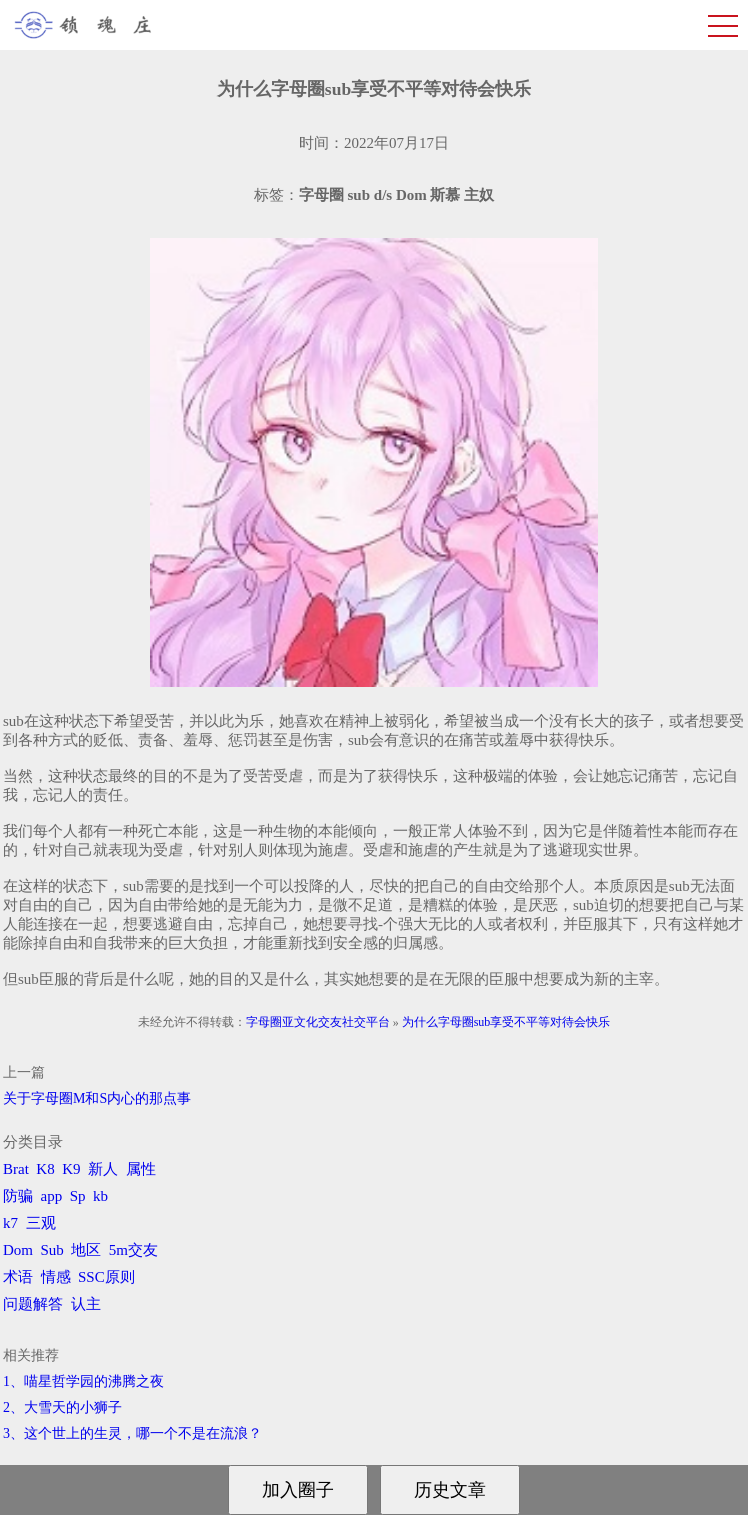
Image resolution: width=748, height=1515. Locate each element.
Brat (16, 1169)
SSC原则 (106, 1277)
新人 (103, 1169)
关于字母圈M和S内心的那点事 (97, 1098)
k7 (10, 1223)
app (52, 1196)
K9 (71, 1169)
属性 (141, 1169)
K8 (45, 1169)
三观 (41, 1223)
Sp (78, 1196)
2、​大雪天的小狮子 (62, 1407)
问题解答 (33, 1304)
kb (100, 1196)
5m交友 (133, 1250)
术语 (18, 1277)
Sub (52, 1250)
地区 (86, 1250)
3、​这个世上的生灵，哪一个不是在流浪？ (132, 1433)
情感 (56, 1277)
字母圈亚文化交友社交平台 (318, 1022)
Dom (18, 1250)
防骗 (18, 1196)
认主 (86, 1304)
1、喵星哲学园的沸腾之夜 (83, 1381)
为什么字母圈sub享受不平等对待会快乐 (506, 1022)
